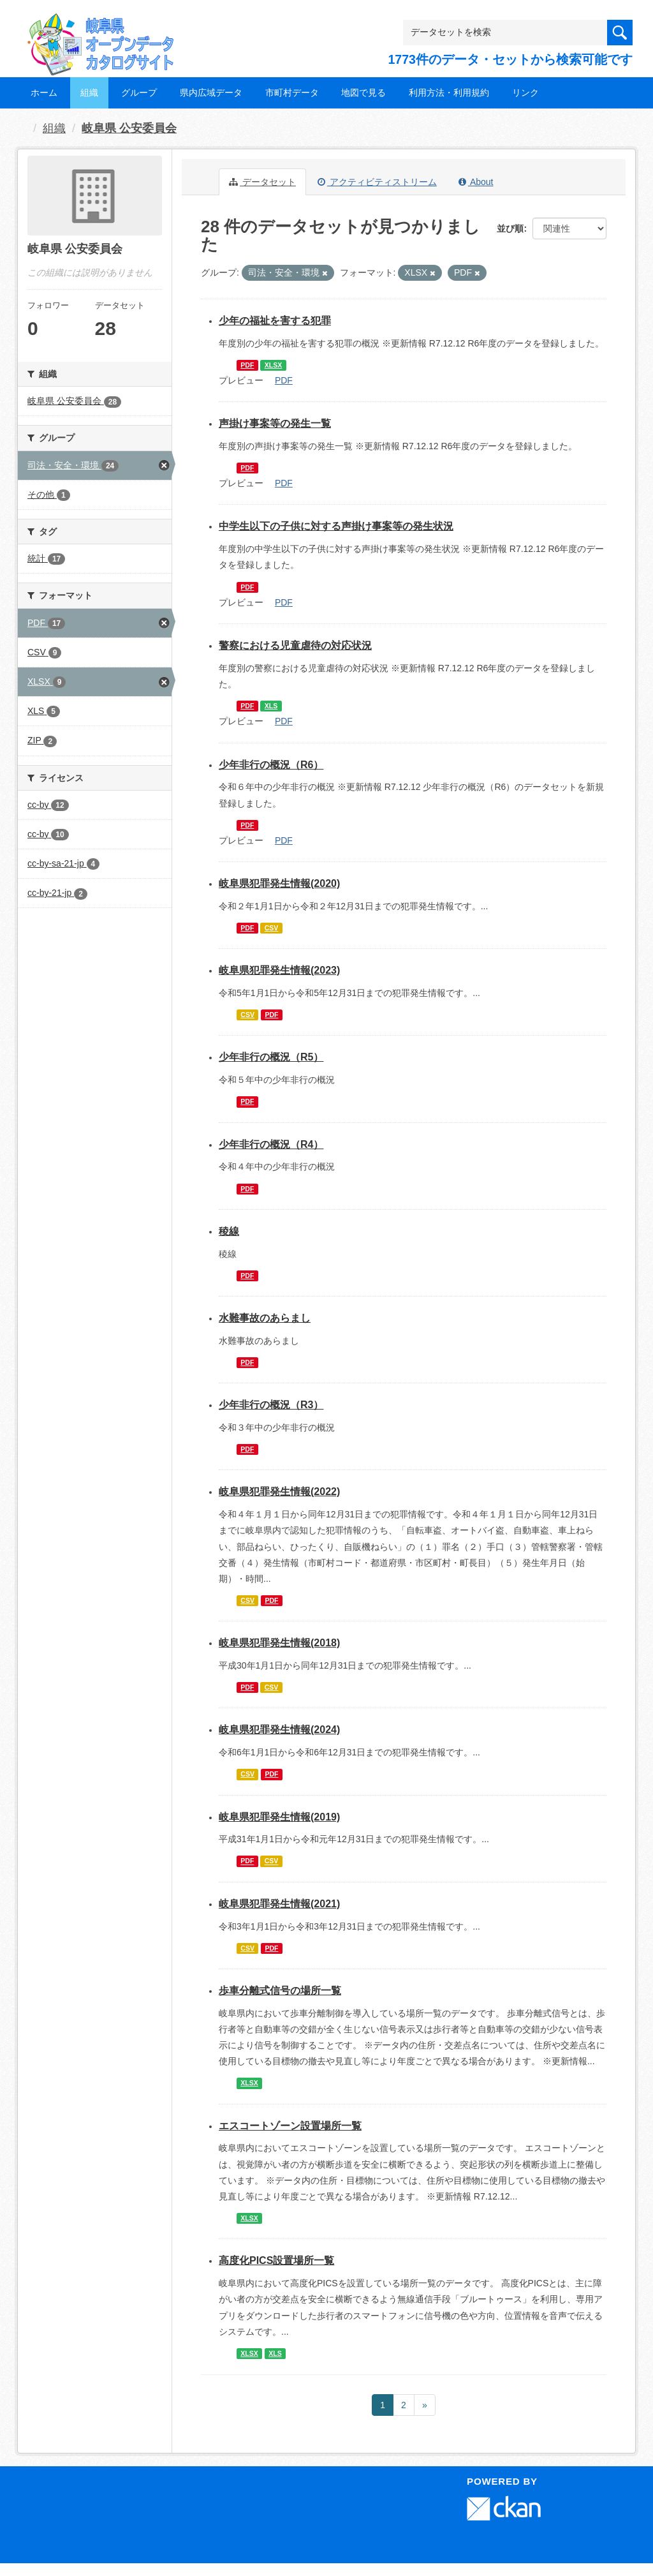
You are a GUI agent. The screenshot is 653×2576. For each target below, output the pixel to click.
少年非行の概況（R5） (271, 1057)
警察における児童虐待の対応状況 (295, 645)
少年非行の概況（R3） (271, 1404)
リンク (525, 92)
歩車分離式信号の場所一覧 (280, 1990)
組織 (89, 92)
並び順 (510, 228)
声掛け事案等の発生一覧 (275, 423)
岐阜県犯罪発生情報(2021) (279, 1903)
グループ (139, 92)
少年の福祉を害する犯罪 (275, 320)
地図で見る (363, 92)
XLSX (273, 365)
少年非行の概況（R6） (271, 764)
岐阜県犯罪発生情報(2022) (279, 1491)
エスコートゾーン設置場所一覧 (290, 2125)
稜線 (229, 1231)
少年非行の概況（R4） (271, 1144)
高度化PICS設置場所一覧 (276, 2260)
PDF (247, 365)
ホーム (44, 92)
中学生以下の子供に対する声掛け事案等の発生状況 (336, 526)
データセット (262, 182)
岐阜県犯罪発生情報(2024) (279, 1729)
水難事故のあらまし (265, 1318)
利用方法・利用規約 (449, 92)
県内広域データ (211, 92)
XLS (271, 706)
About (476, 182)
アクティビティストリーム (377, 182)
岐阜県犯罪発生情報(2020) (279, 883)
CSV (272, 928)
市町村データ (292, 92)
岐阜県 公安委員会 (129, 128)
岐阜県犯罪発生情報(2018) (279, 1642)
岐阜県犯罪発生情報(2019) (279, 1817)
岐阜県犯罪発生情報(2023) (279, 970)
